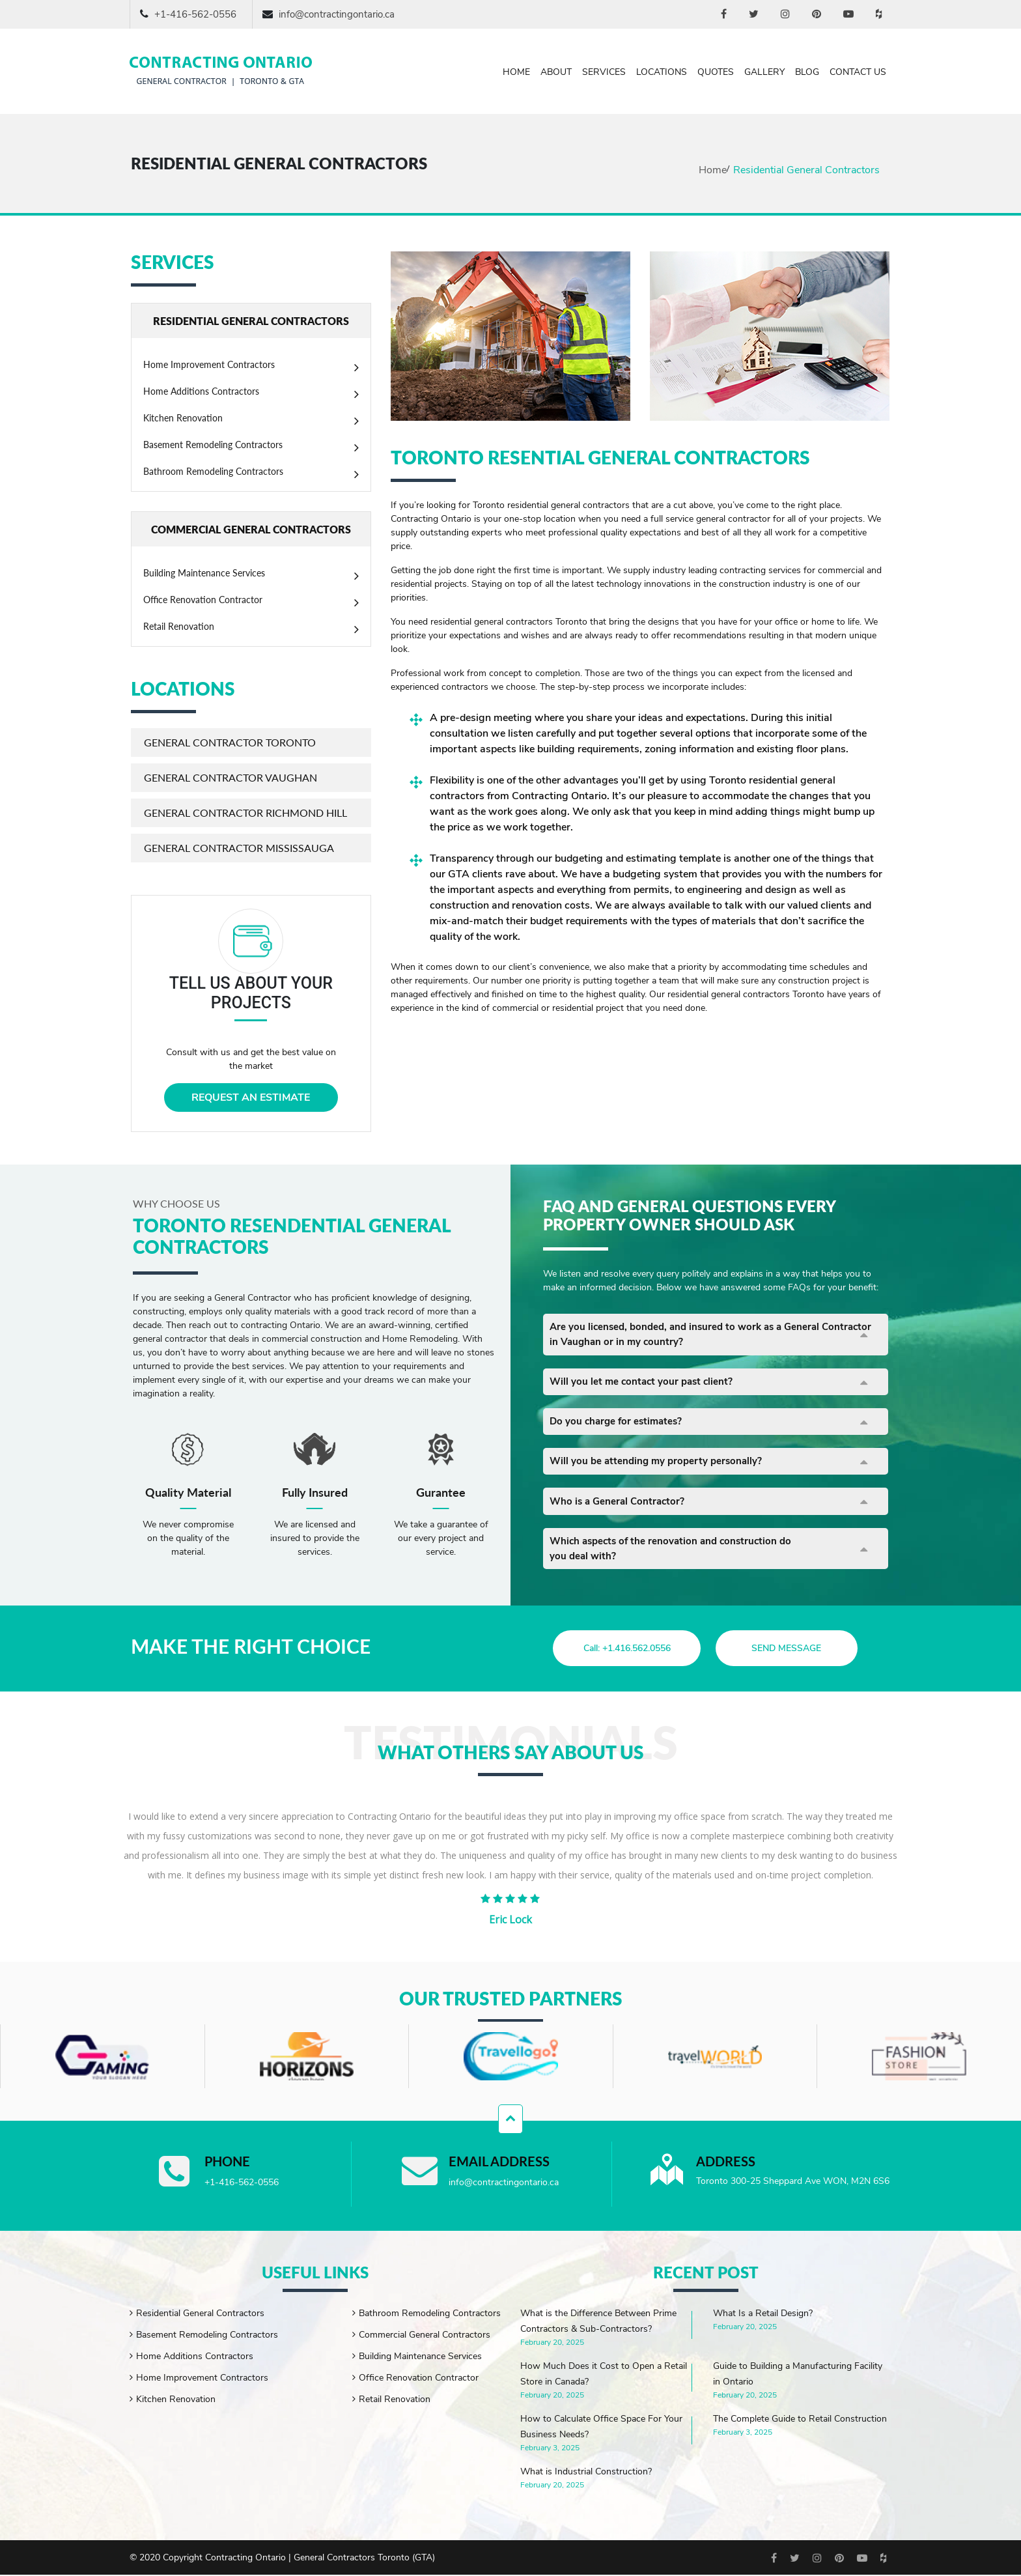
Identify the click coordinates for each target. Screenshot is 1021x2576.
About (556, 72)
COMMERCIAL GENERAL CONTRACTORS (251, 529)
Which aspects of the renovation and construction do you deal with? (676, 1560)
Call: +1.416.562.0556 (622, 1648)
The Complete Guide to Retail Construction (800, 2420)
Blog (807, 72)
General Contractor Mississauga (239, 848)
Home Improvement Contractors (209, 364)
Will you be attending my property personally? (661, 1469)
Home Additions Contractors (201, 391)
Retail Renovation (178, 626)
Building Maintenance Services (204, 572)
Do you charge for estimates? (620, 1427)
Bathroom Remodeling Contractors (213, 471)
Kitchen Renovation (183, 417)
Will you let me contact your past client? (645, 1385)
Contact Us (858, 72)
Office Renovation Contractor (202, 599)
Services (604, 72)
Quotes (715, 72)
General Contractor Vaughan (230, 777)
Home (516, 72)
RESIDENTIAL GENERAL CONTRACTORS (251, 321)
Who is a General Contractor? (620, 1510)
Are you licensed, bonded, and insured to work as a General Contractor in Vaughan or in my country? (692, 1336)
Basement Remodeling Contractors (213, 444)
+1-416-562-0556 (195, 14)
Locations (661, 72)
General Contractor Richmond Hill (245, 812)
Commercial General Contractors (424, 2336)
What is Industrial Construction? (586, 2473)
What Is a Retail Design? (763, 2314)
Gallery (764, 72)
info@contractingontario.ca (337, 14)
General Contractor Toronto (230, 742)
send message (795, 1648)
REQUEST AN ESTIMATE (250, 1097)
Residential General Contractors (200, 2314)
